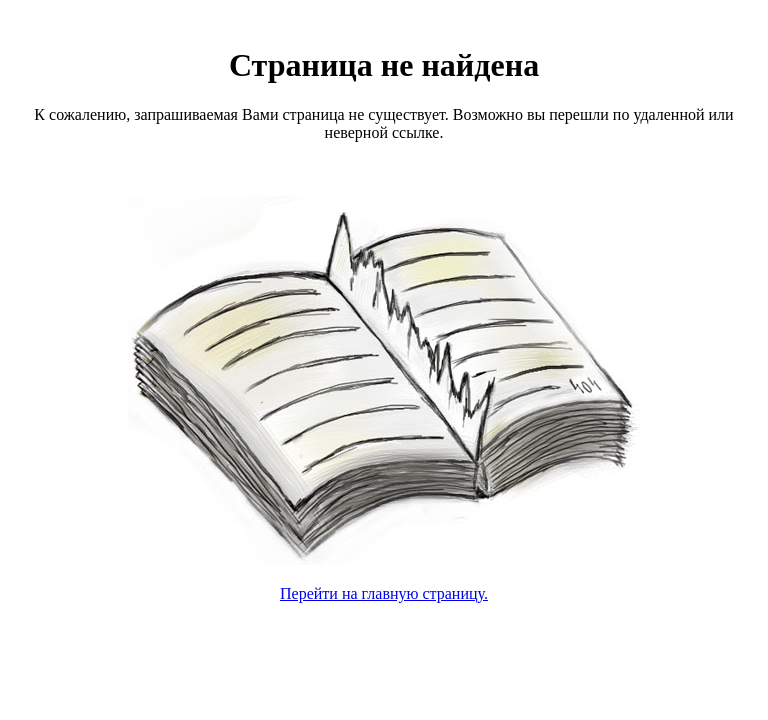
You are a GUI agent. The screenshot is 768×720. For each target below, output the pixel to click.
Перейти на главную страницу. (384, 593)
